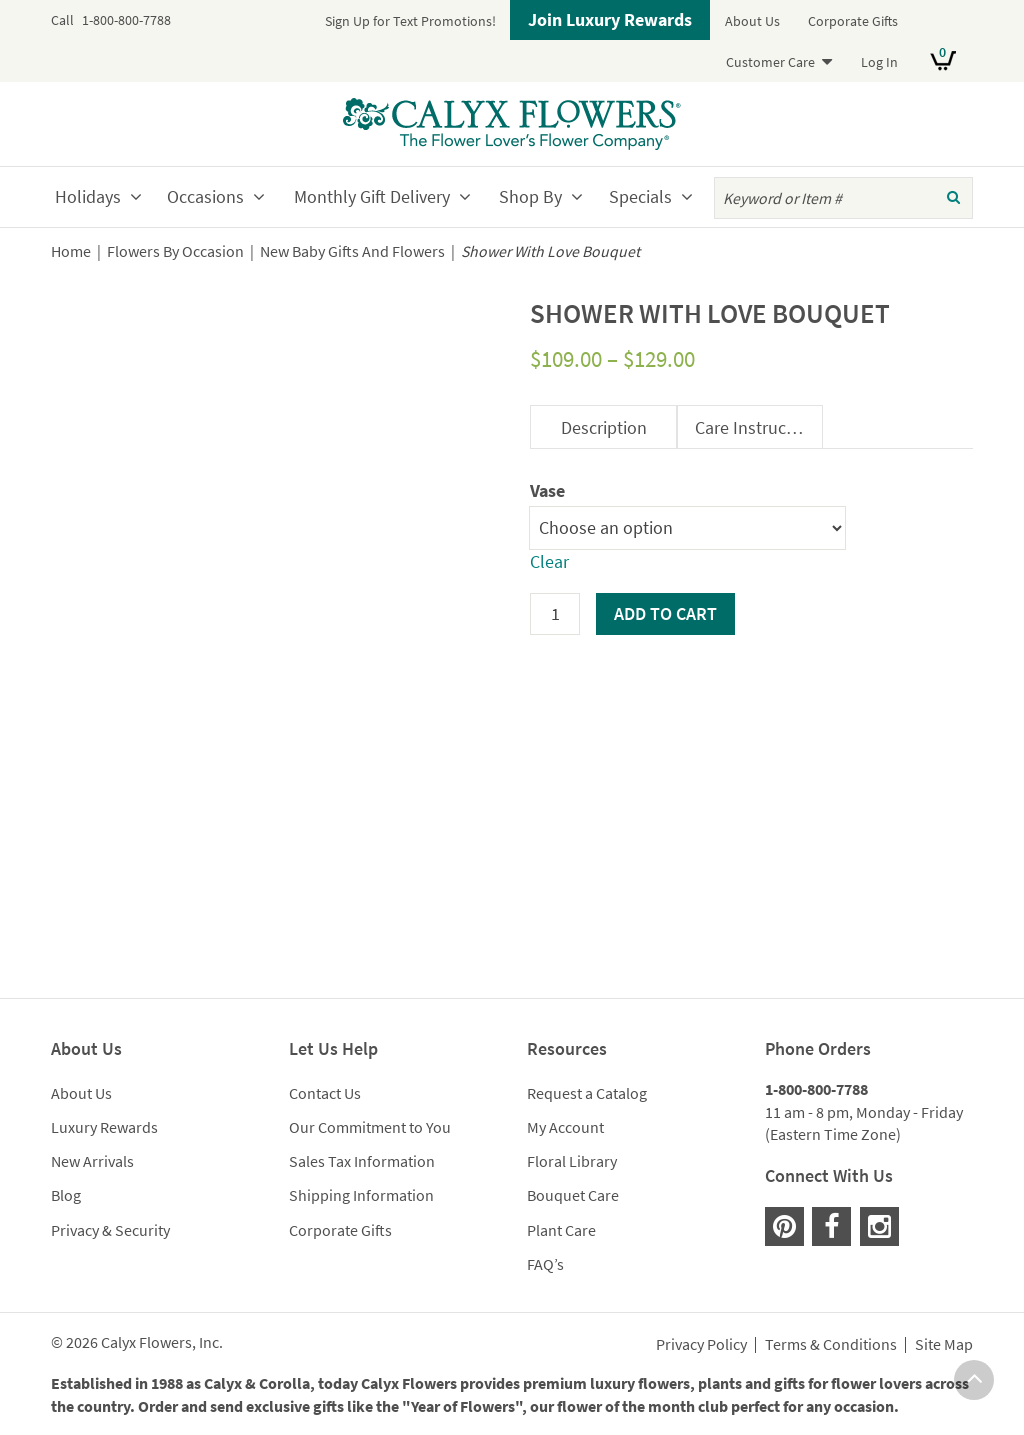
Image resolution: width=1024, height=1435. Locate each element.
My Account (565, 1127)
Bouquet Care (573, 1195)
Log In (879, 62)
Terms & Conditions (831, 1345)
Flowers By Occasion (175, 251)
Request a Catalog (587, 1093)
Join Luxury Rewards (610, 19)
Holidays (88, 196)
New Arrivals (92, 1161)
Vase (547, 490)
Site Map (944, 1345)
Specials (640, 196)
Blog (66, 1195)
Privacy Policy (701, 1345)
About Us (752, 21)
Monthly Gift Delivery (372, 196)
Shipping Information (361, 1195)
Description (604, 427)
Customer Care (770, 62)
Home (71, 251)
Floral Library (572, 1161)
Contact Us (325, 1093)
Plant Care (561, 1230)
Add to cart (665, 613)
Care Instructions (758, 427)
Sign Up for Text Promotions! (410, 21)
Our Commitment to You (370, 1127)
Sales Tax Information (362, 1161)
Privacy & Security (110, 1230)
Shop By (530, 196)
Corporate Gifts (853, 21)
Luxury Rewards (104, 1127)
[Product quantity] (555, 614)
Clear (549, 561)
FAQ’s (545, 1264)
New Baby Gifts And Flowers (352, 251)
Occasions (205, 196)
